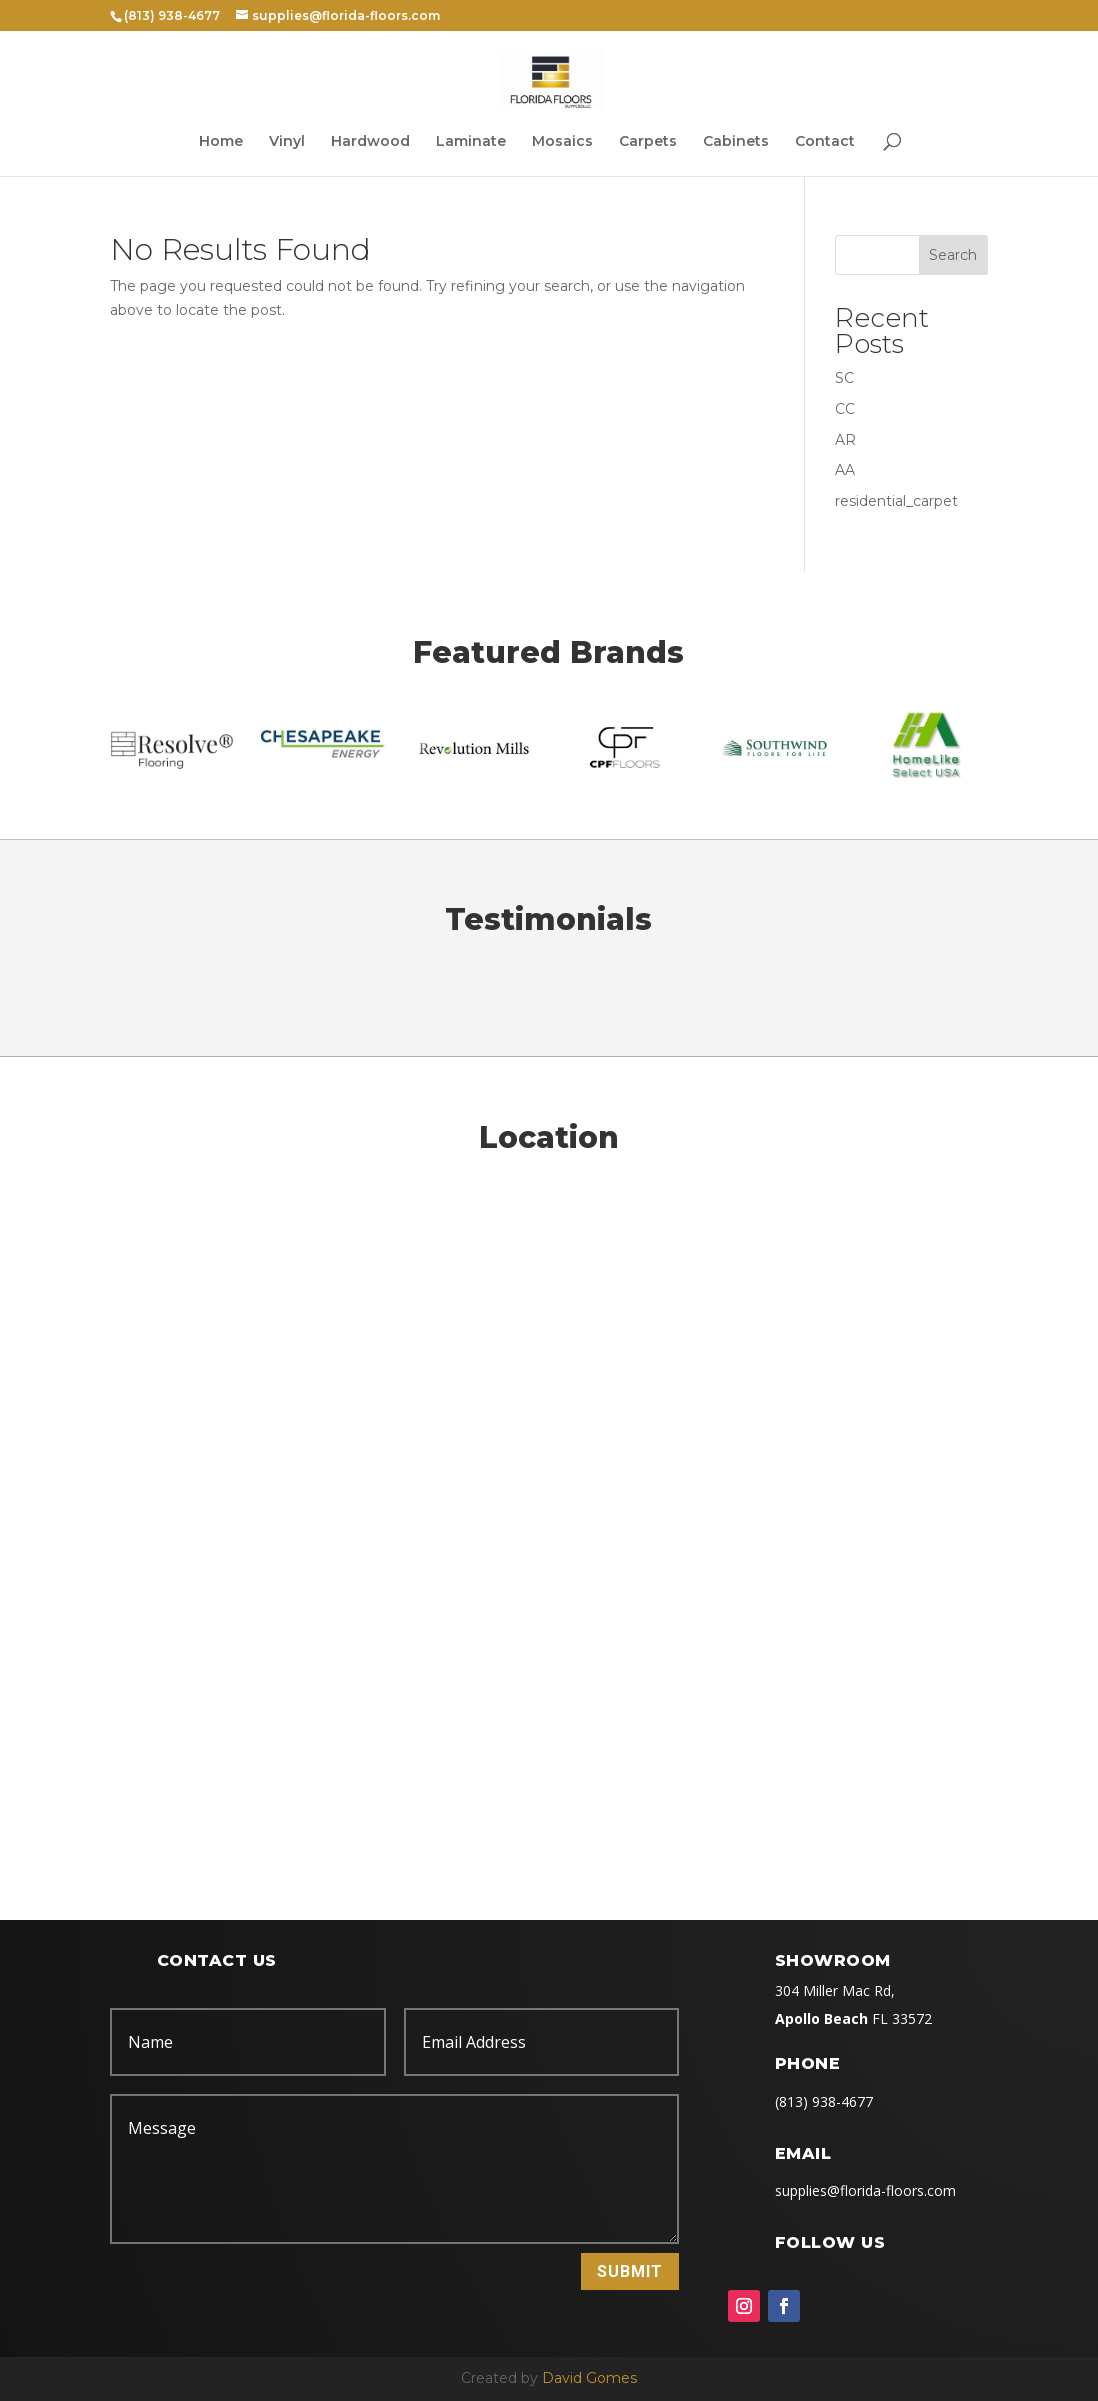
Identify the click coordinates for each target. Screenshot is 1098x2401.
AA (845, 470)
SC (844, 378)
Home (221, 142)
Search (953, 255)
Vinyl (287, 142)
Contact (825, 142)
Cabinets (736, 142)
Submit (630, 2271)
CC (845, 409)
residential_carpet (896, 501)
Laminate (471, 142)
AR (845, 440)
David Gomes (589, 2378)
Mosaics (562, 142)
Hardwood (370, 142)
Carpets (648, 142)
